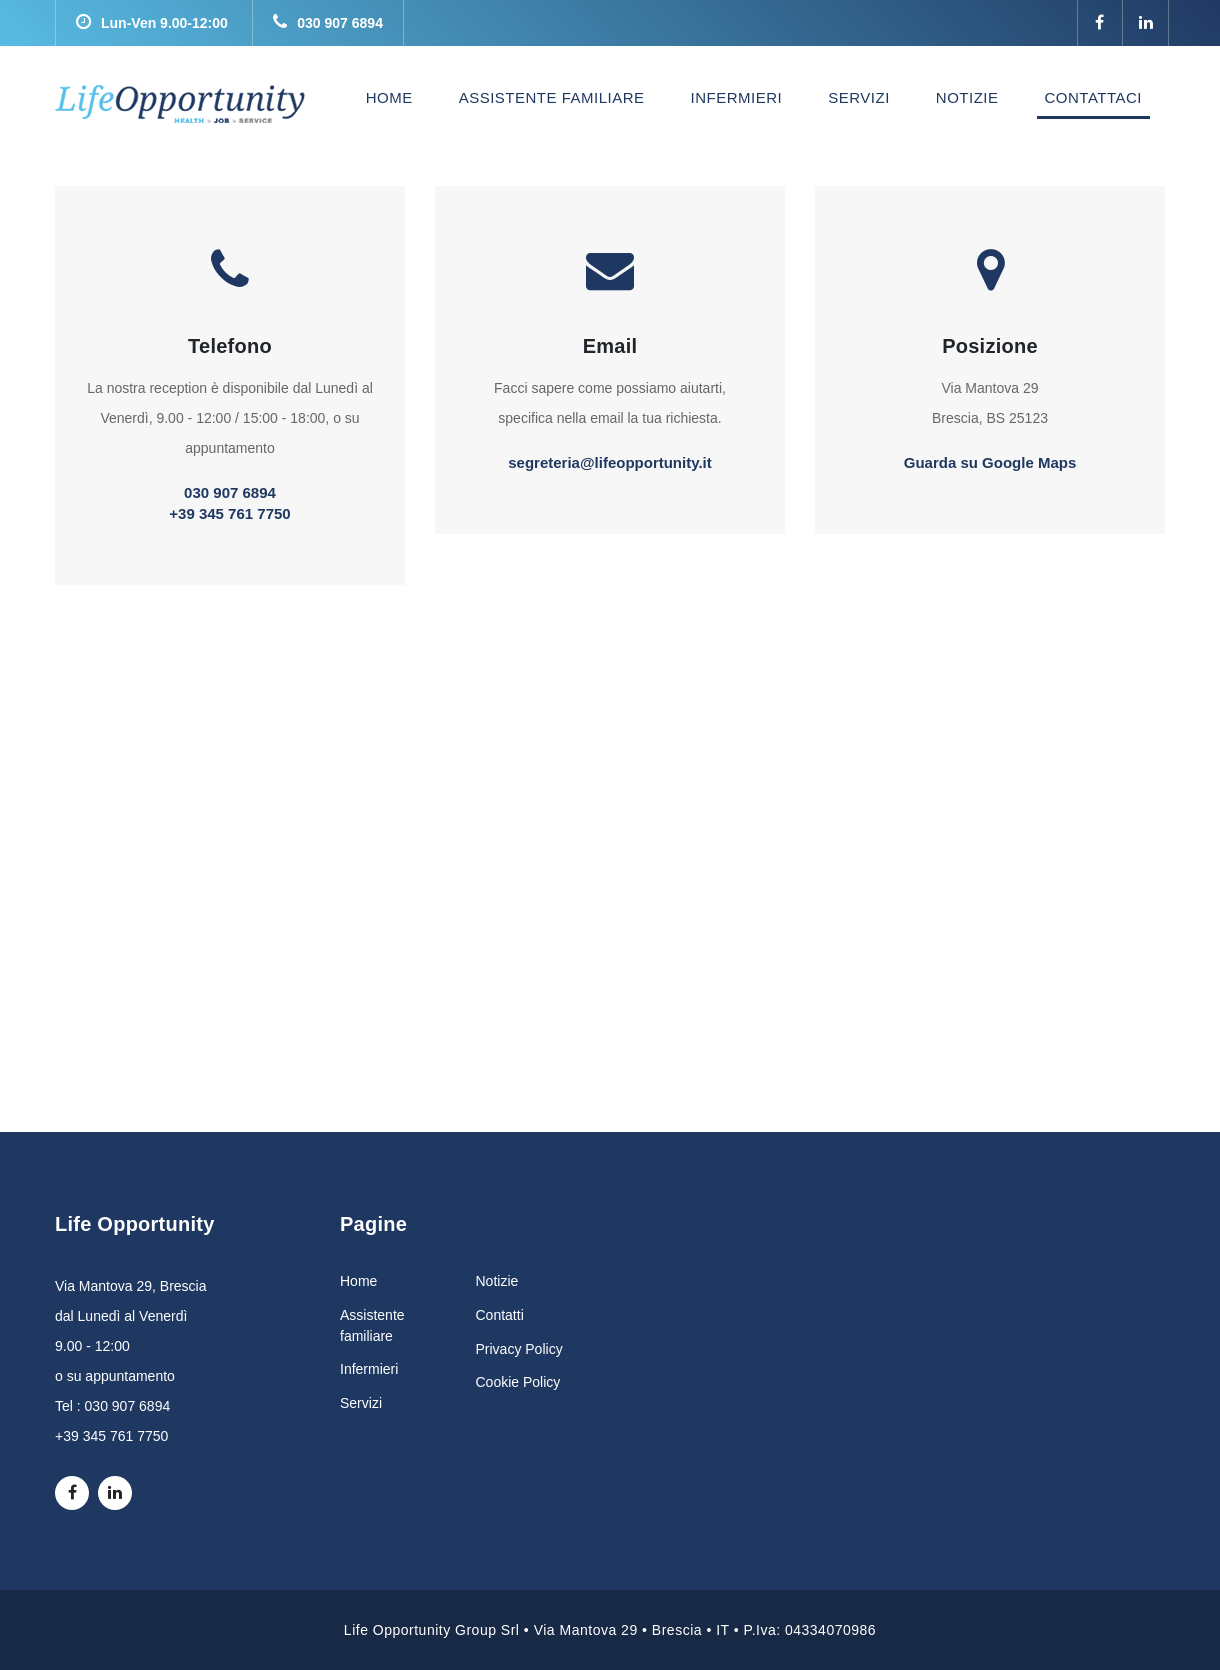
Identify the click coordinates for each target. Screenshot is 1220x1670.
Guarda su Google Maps (990, 462)
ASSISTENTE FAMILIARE (552, 97)
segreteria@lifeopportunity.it (610, 462)
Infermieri (369, 1369)
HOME (393, 97)
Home (358, 1281)
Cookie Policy (518, 1382)
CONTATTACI (1094, 97)
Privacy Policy (519, 1349)
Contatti (500, 1315)
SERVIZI (859, 97)
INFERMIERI (737, 97)
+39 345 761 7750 (229, 513)
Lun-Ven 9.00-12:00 (152, 23)
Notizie (497, 1281)
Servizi (361, 1403)
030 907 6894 (328, 23)
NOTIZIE (967, 97)
